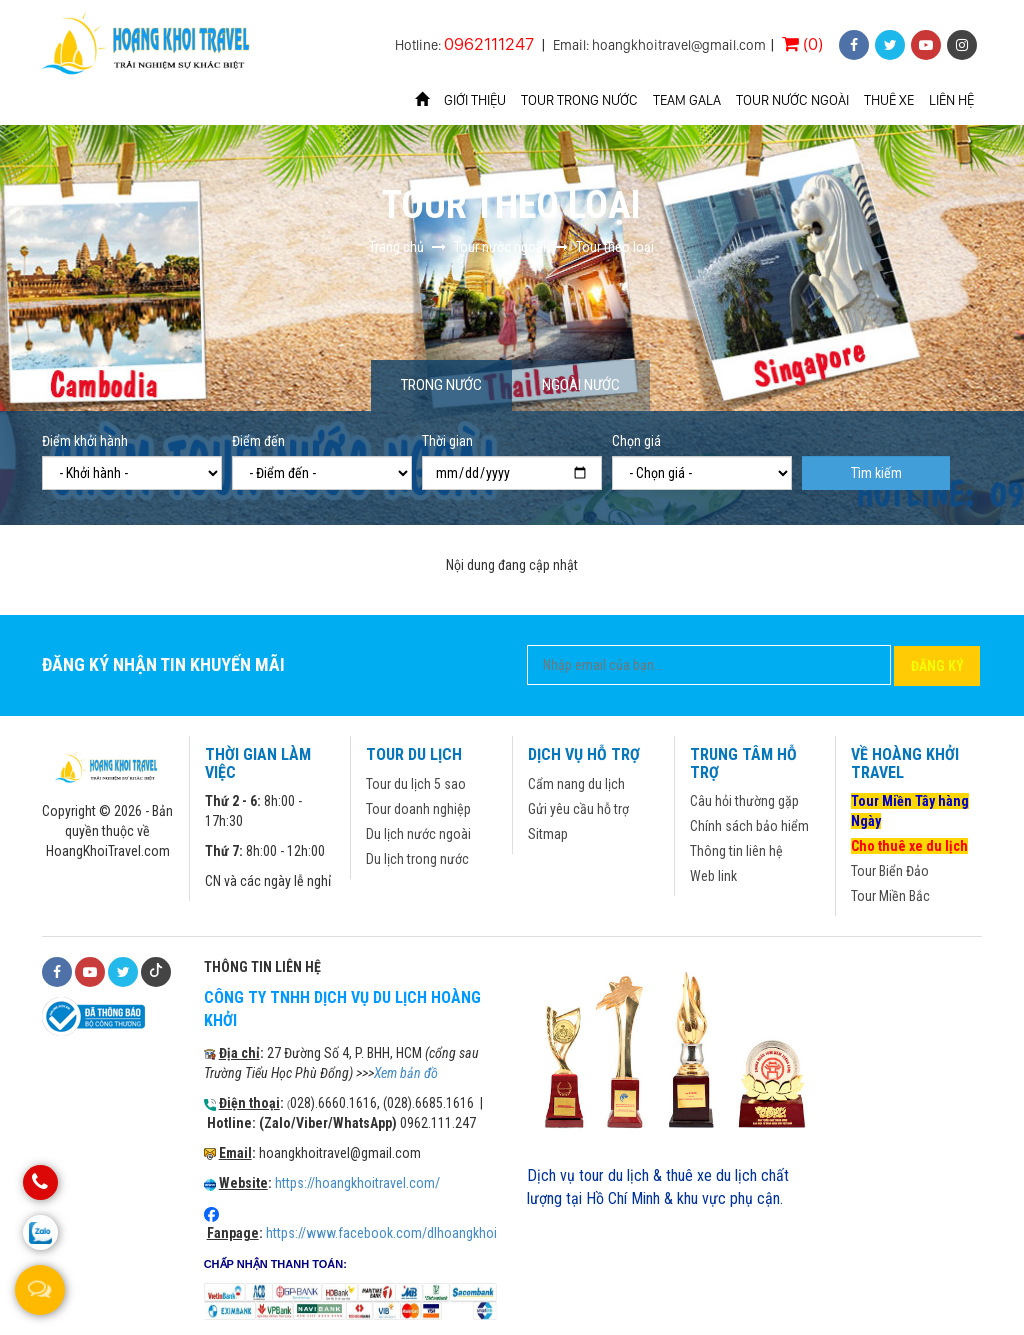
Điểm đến (258, 441)
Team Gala (687, 100)
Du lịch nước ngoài (418, 834)
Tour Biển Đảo (890, 871)
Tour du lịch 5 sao (416, 784)
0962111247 (489, 43)
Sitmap (548, 834)
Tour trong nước (579, 100)
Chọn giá (636, 441)
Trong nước (441, 385)
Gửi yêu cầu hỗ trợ (578, 809)
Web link (713, 876)
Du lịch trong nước (417, 859)
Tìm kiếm (876, 473)
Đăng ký (937, 666)
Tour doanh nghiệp (418, 809)
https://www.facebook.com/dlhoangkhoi (381, 1233)
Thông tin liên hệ (736, 851)
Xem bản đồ (406, 1073)
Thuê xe (889, 100)
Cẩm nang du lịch (576, 784)
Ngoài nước (581, 385)
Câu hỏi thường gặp (744, 801)
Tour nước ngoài (792, 100)
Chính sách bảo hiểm (749, 826)
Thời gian (447, 441)
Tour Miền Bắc (890, 896)
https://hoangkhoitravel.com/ (357, 1183)
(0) (802, 43)
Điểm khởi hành (85, 441)
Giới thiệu (475, 100)
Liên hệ (951, 100)
